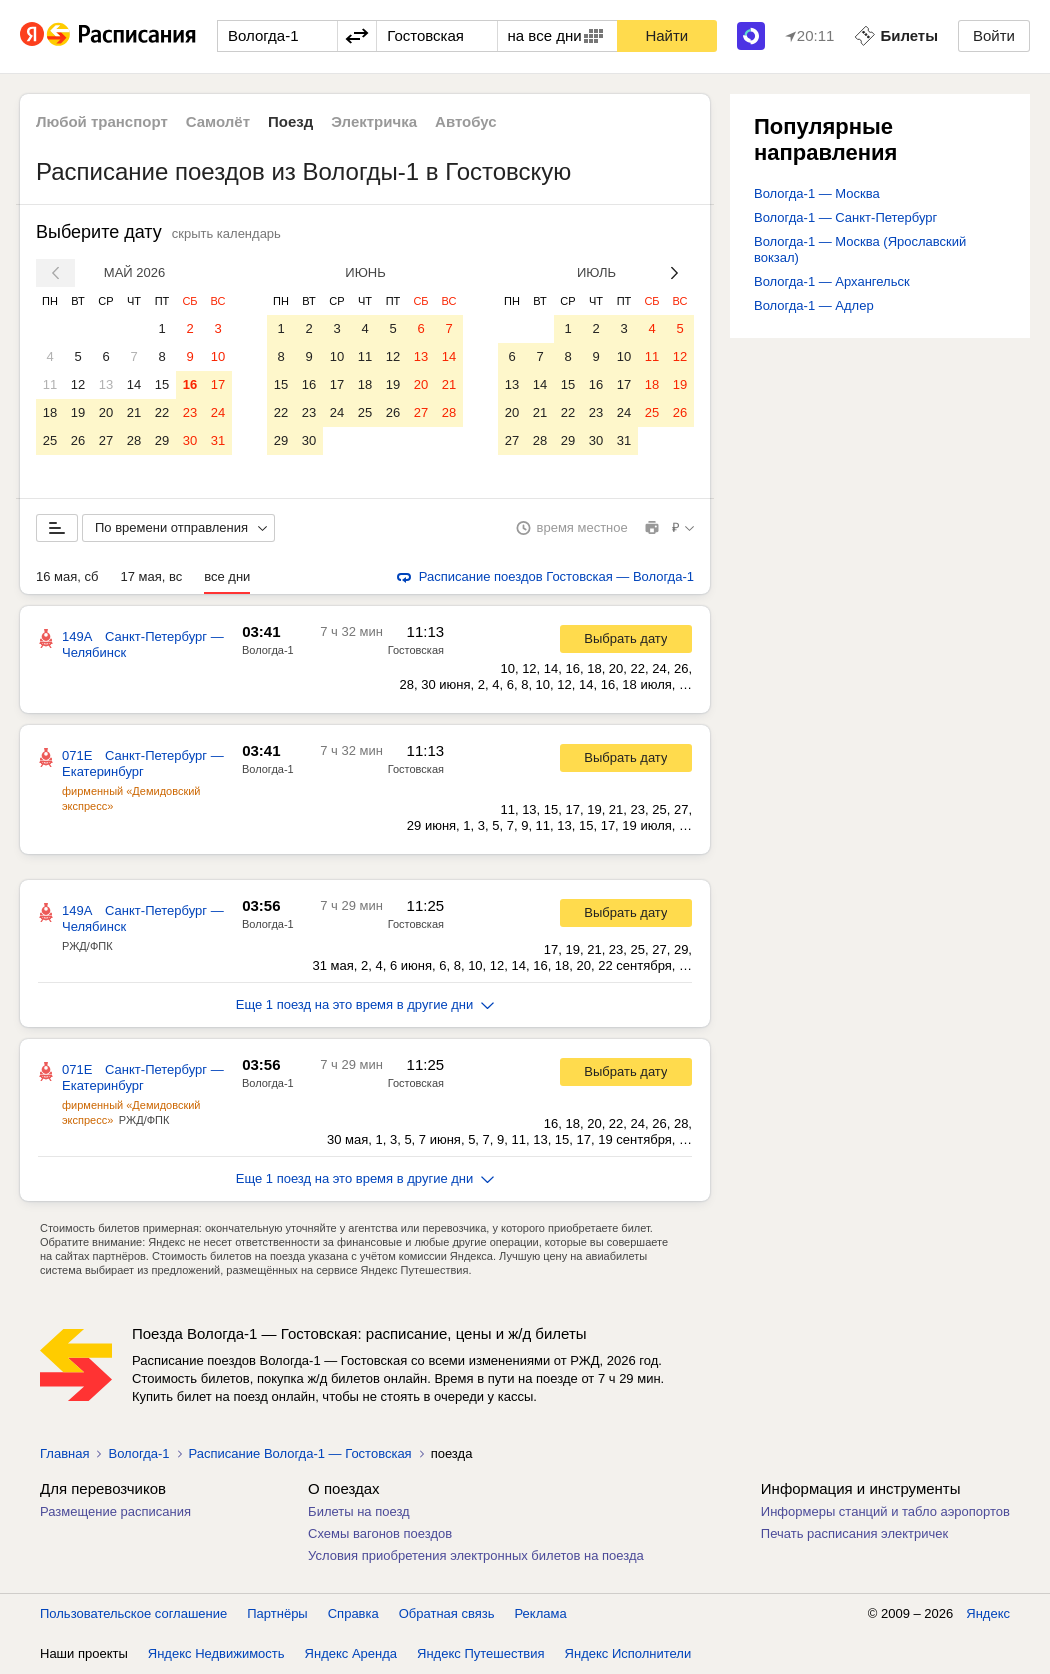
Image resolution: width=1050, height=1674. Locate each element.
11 (50, 384)
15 (162, 384)
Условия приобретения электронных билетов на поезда (476, 1555)
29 (162, 440)
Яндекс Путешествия (481, 1653)
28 (134, 440)
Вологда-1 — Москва (817, 193)
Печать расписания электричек (854, 1533)
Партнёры (277, 1613)
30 (190, 440)
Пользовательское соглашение (133, 1613)
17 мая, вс (151, 576)
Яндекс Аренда (351, 1653)
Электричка (374, 121)
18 (50, 412)
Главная (64, 1453)
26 (78, 440)
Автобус (466, 121)
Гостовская (416, 650)
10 (218, 356)
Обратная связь (447, 1613)
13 (106, 384)
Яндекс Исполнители (628, 1653)
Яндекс (988, 1613)
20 (106, 412)
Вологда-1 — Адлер (814, 305)
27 (106, 440)
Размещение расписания (115, 1511)
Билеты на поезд (359, 1511)
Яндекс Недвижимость (216, 1653)
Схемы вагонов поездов (380, 1533)
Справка (353, 1613)
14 (134, 384)
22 (162, 412)
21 (134, 412)
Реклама (541, 1613)
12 (78, 384)
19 (78, 412)
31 (218, 440)
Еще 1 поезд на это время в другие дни (365, 1004)
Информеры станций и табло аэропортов (885, 1511)
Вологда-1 (268, 650)
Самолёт (218, 121)
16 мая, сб (67, 576)
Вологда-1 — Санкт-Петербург (845, 217)
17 (218, 384)
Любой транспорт (102, 121)
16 (190, 384)
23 (190, 412)
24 (218, 412)
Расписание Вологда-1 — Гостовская (300, 1453)
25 (50, 440)
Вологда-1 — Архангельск (832, 281)
